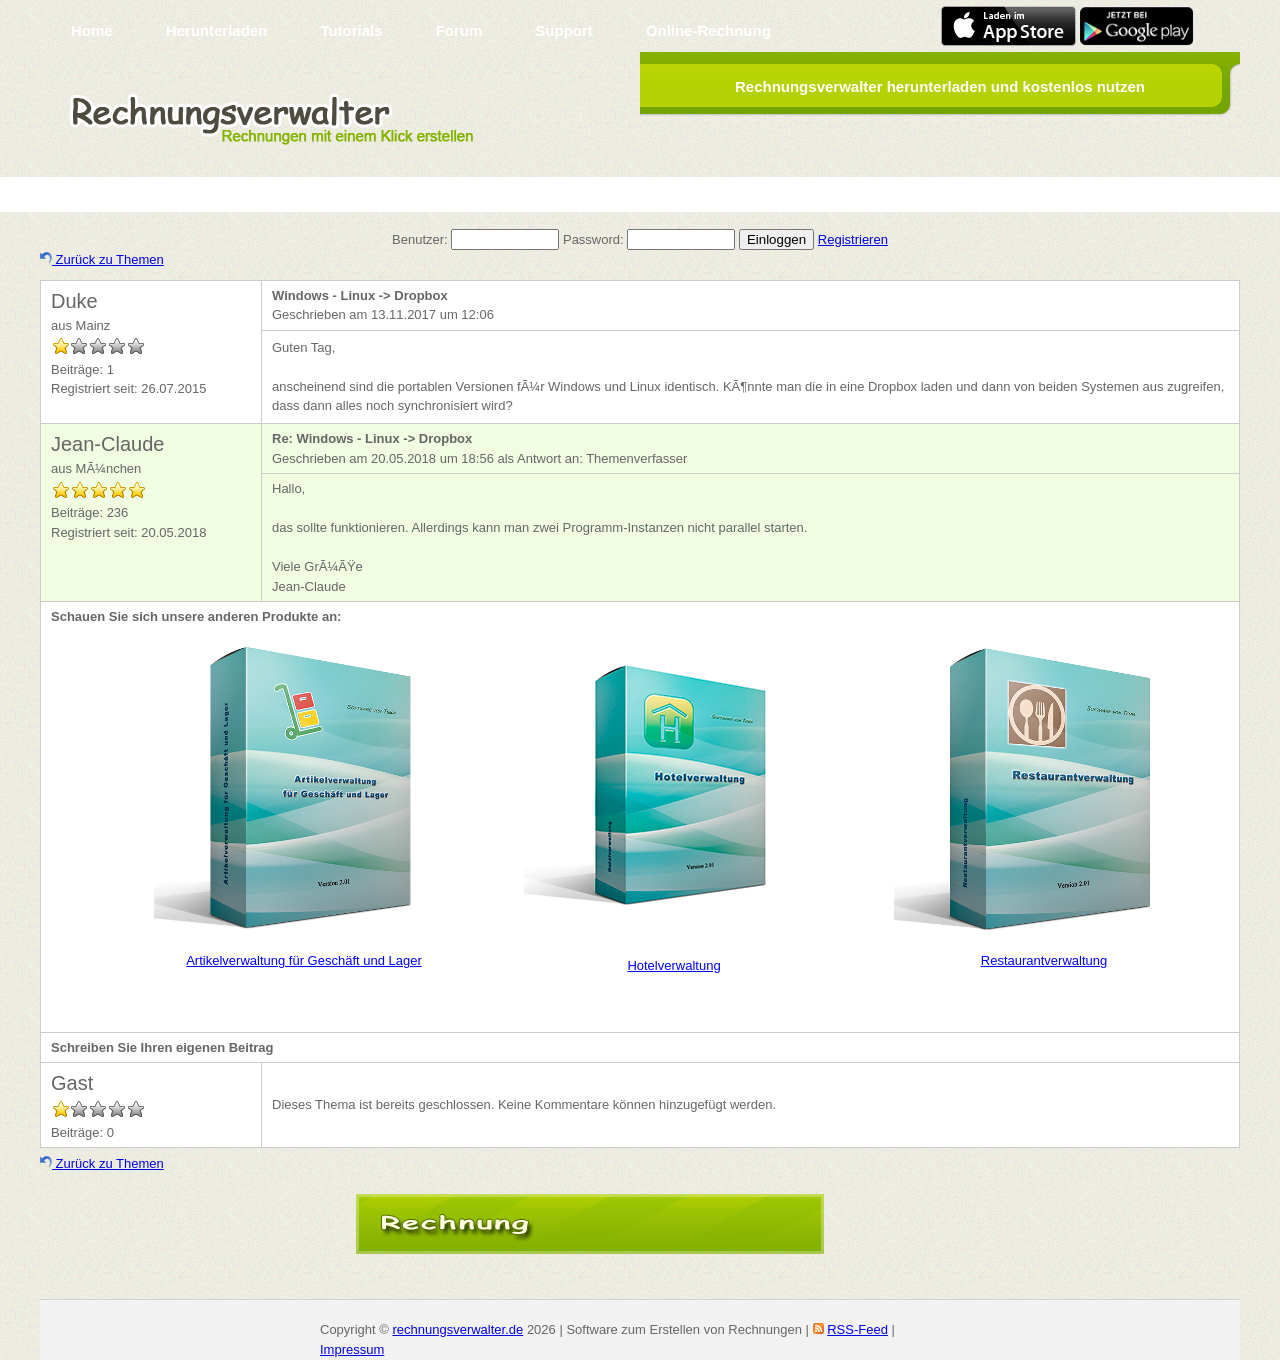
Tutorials (351, 30)
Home (92, 30)
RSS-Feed (857, 1329)
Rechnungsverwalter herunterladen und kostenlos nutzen (940, 86)
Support (564, 30)
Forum (459, 30)
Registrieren (853, 239)
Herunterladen (217, 30)
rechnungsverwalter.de (457, 1329)
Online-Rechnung (708, 30)
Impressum (352, 1349)
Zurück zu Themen (102, 259)
